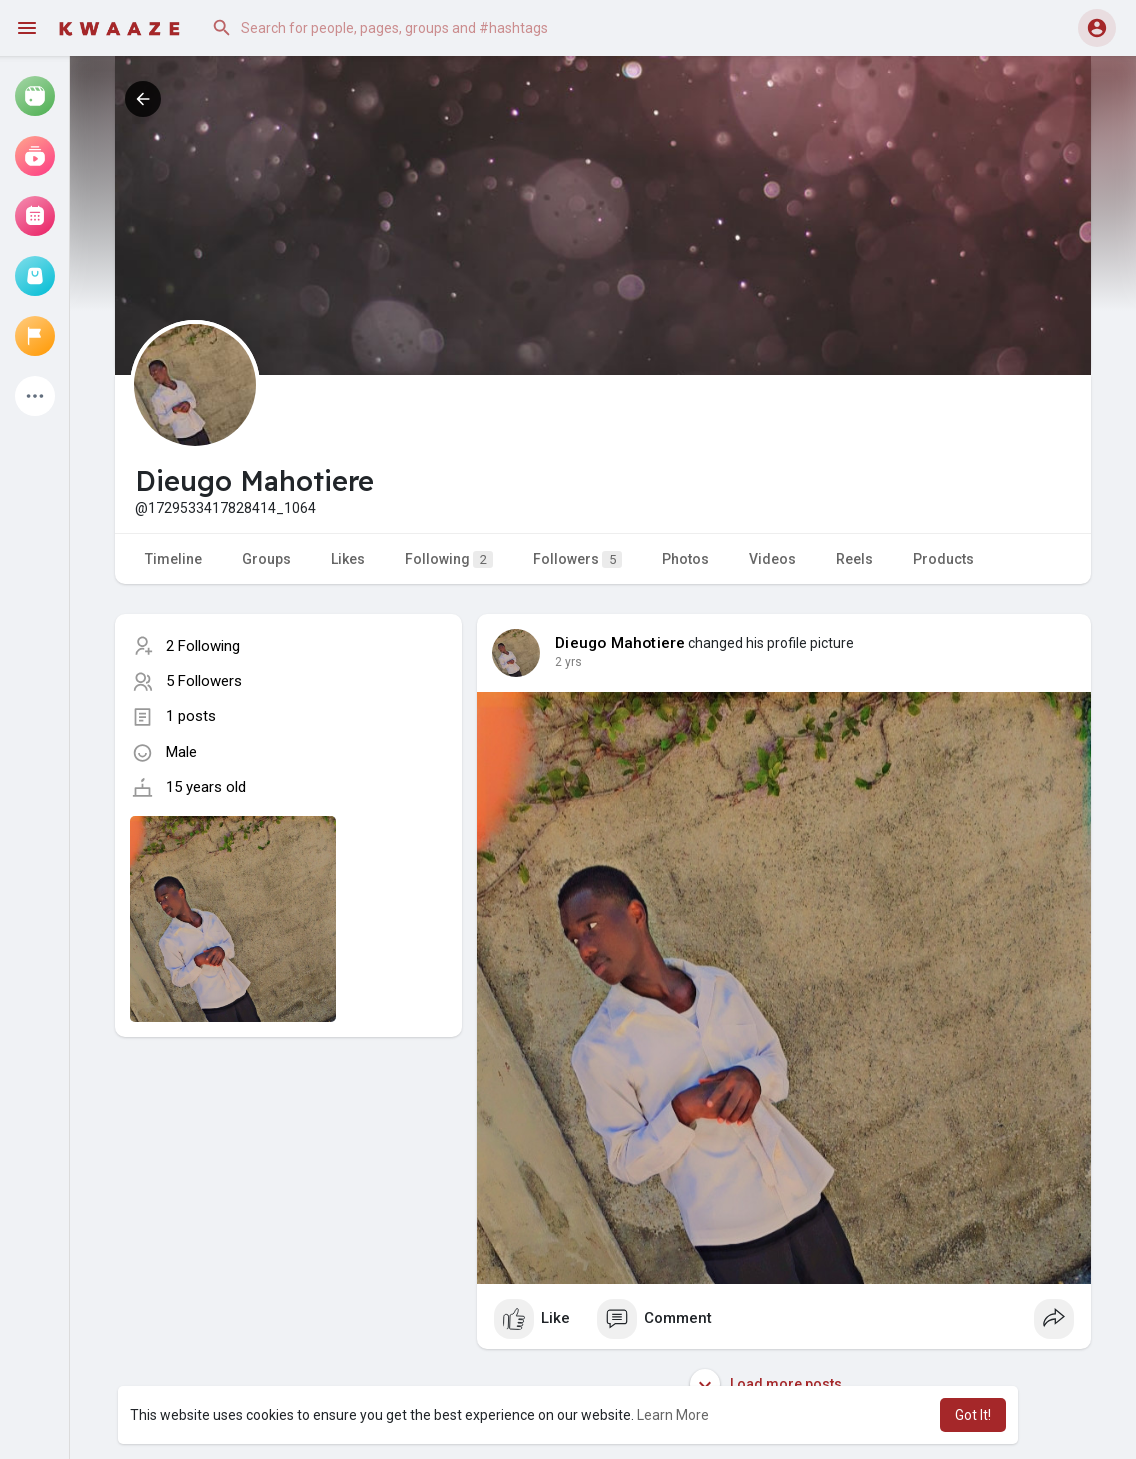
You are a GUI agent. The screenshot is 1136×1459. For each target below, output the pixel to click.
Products (943, 559)
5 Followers (204, 681)
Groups (266, 559)
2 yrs (568, 662)
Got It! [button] (973, 1415)
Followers (577, 559)
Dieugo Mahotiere (620, 643)
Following (449, 559)
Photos (685, 559)
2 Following (203, 646)
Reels (854, 559)
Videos (772, 559)
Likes (348, 559)
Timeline (173, 559)
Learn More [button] (673, 1415)
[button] (404, 28)
